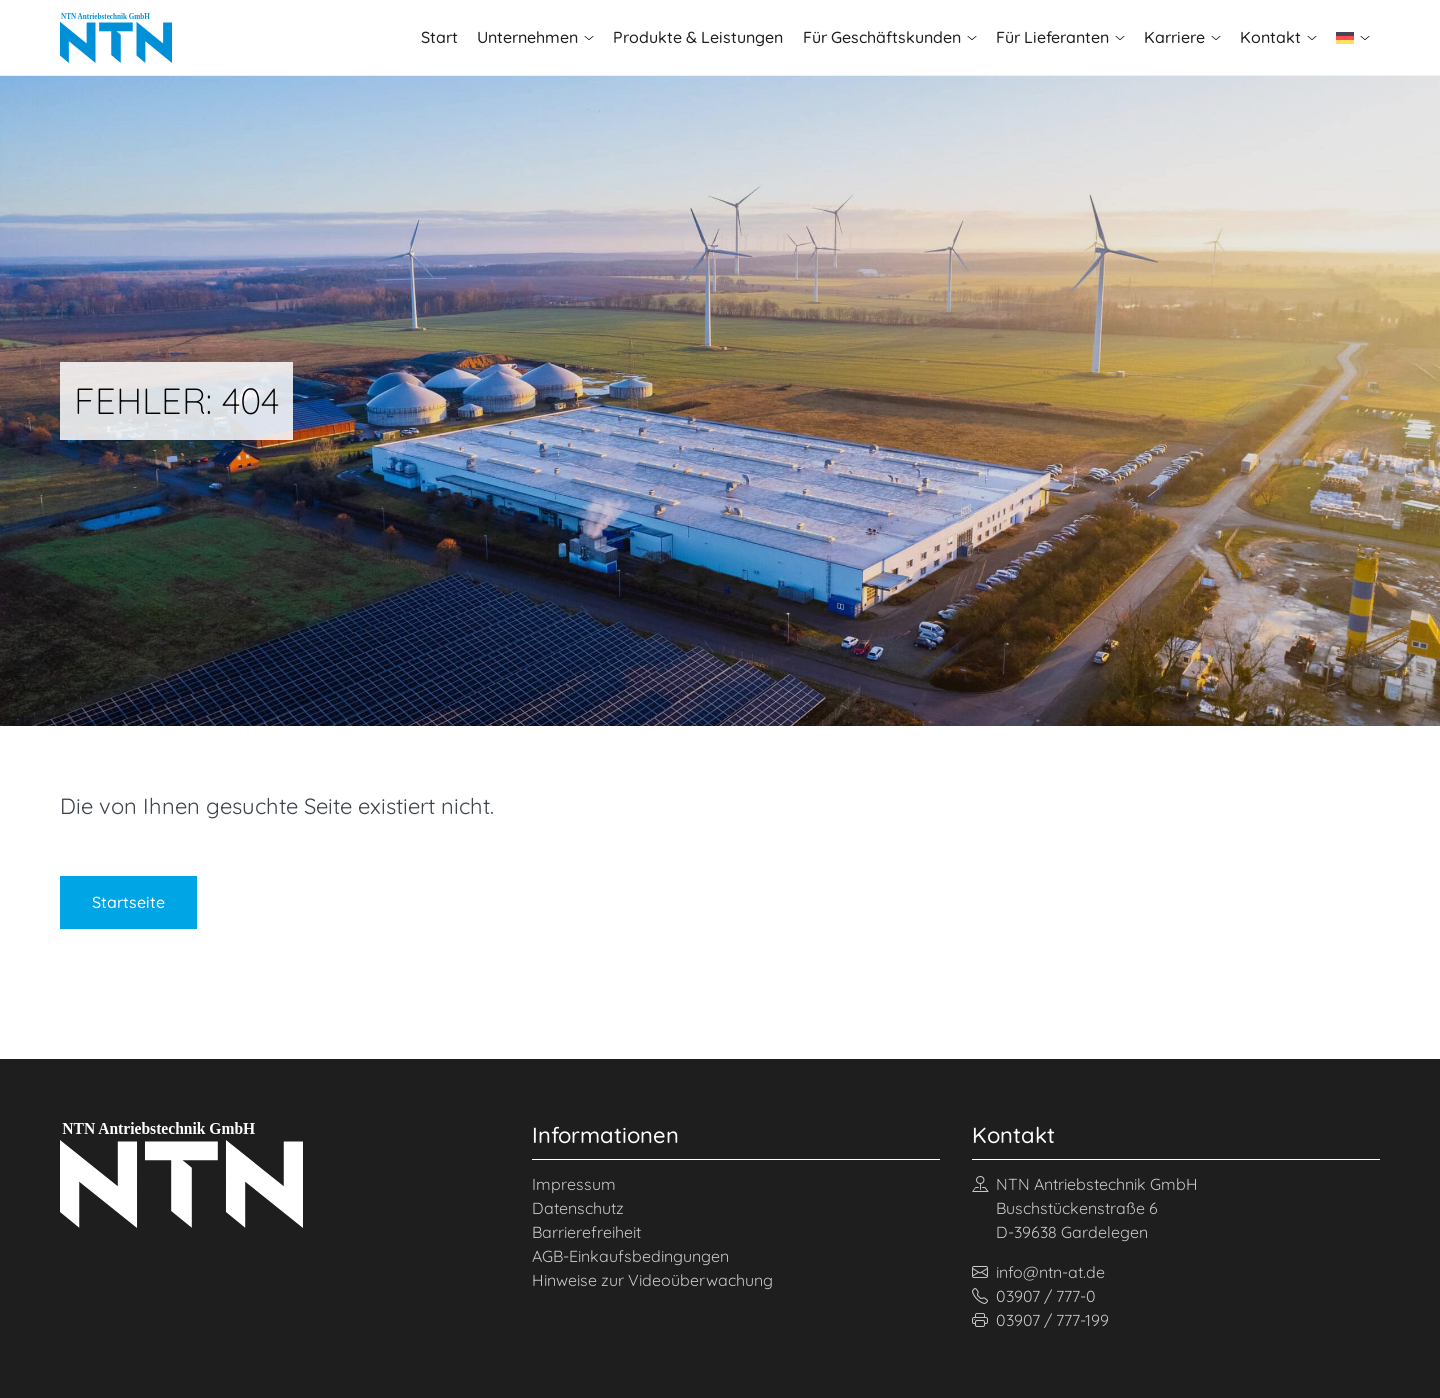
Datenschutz (578, 1208)
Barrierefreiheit (586, 1232)
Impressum (574, 1184)
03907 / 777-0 (1034, 1296)
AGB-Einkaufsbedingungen (630, 1256)
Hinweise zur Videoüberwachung (652, 1280)
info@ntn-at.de (1038, 1272)
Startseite (128, 902)
